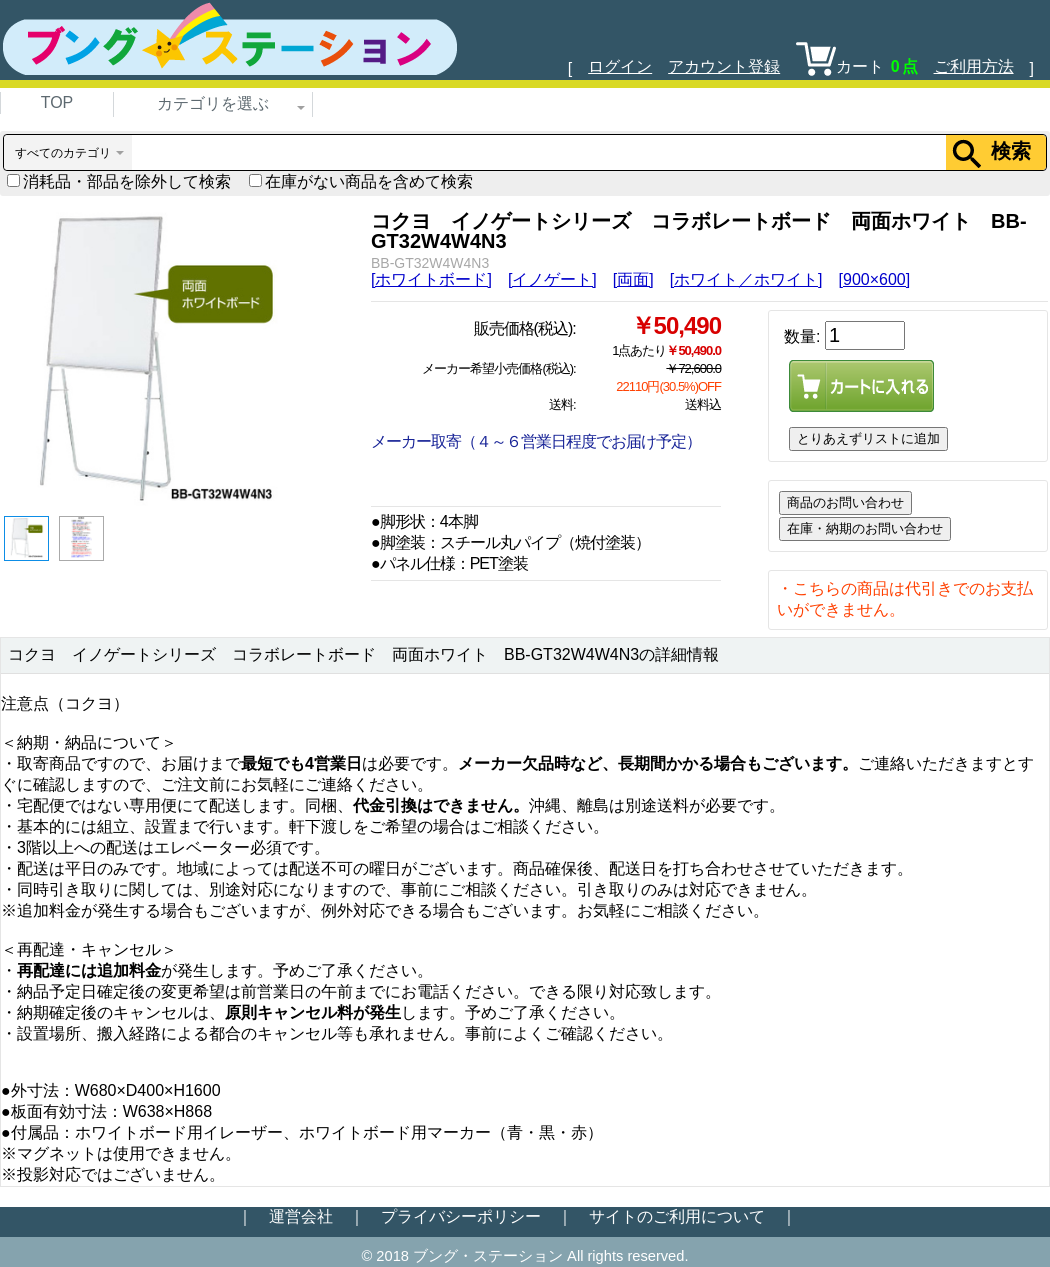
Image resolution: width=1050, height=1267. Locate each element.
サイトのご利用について (677, 1216)
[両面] (633, 279)
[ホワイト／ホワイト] (746, 279)
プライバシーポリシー (461, 1216)
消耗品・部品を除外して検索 (119, 181)
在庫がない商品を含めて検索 (361, 181)
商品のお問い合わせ (845, 502)
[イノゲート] (552, 279)
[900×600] (875, 279)
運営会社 (301, 1216)
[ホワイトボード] (431, 279)
